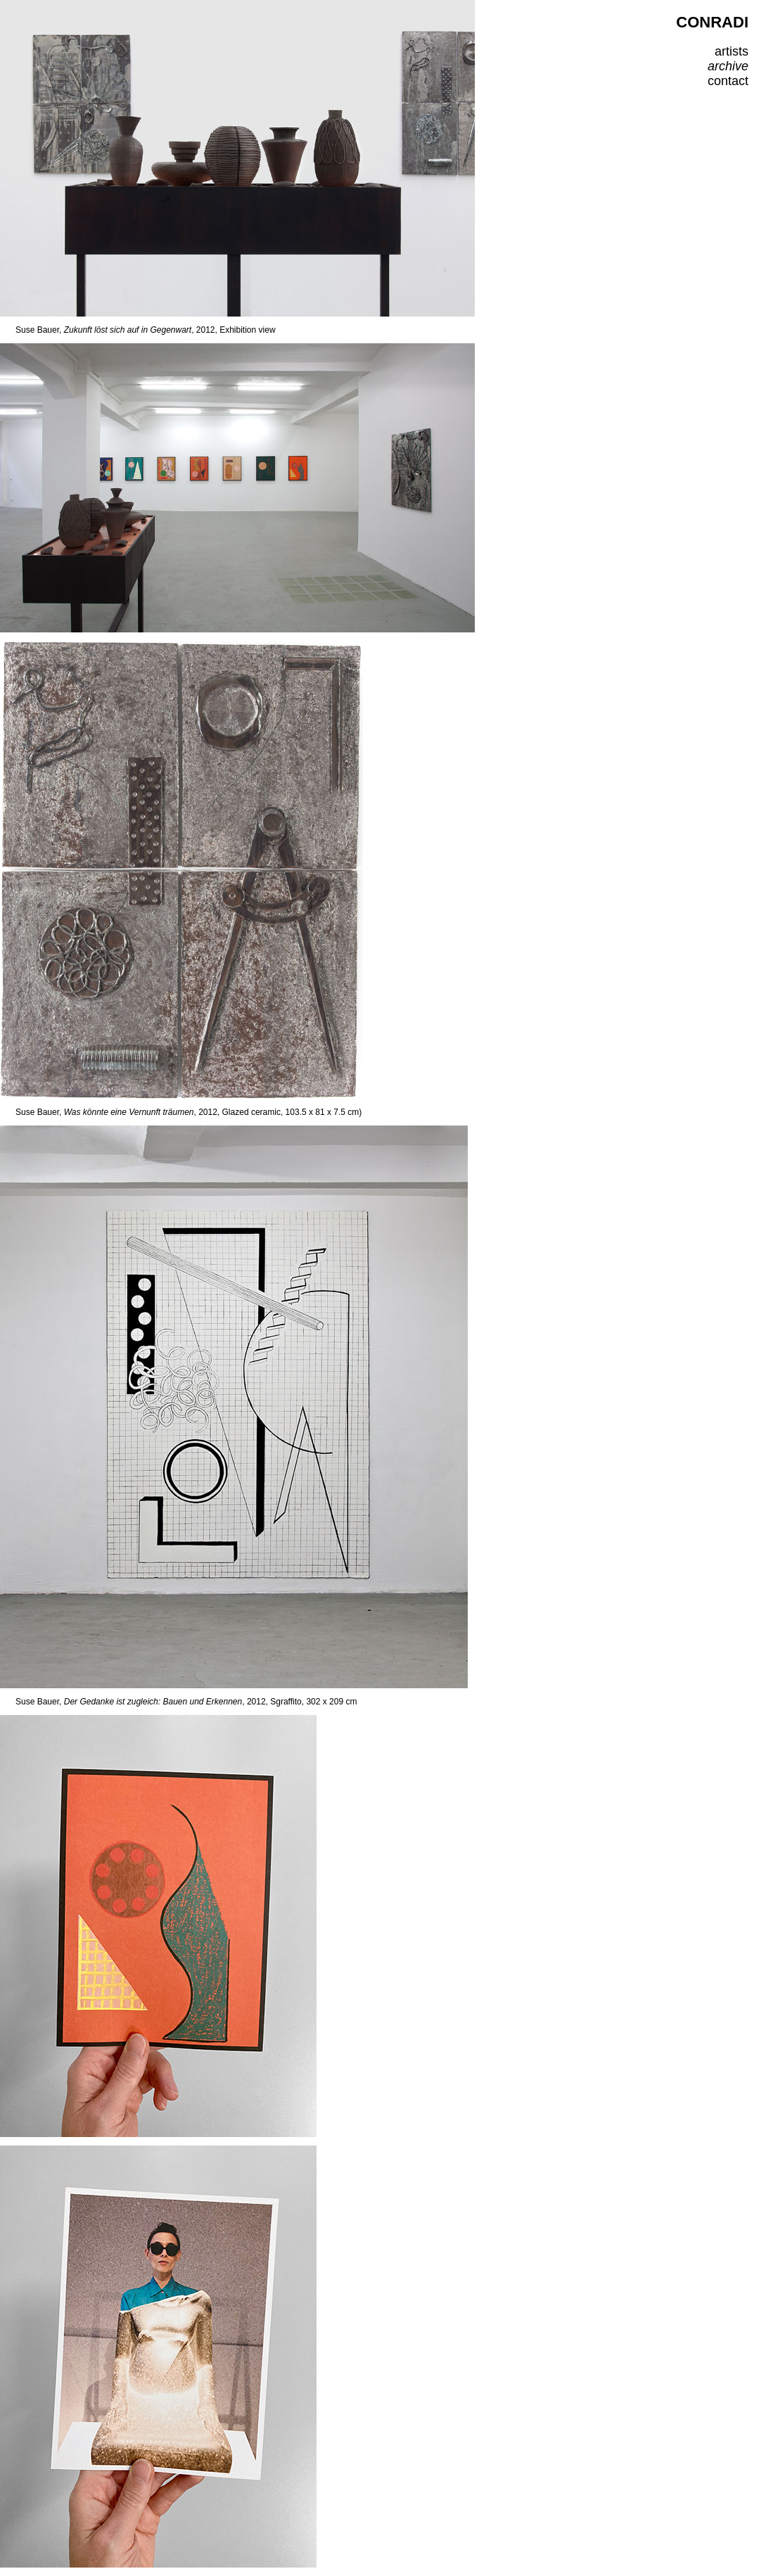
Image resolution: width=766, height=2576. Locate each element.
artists (731, 51)
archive (728, 66)
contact (728, 81)
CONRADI (712, 22)
